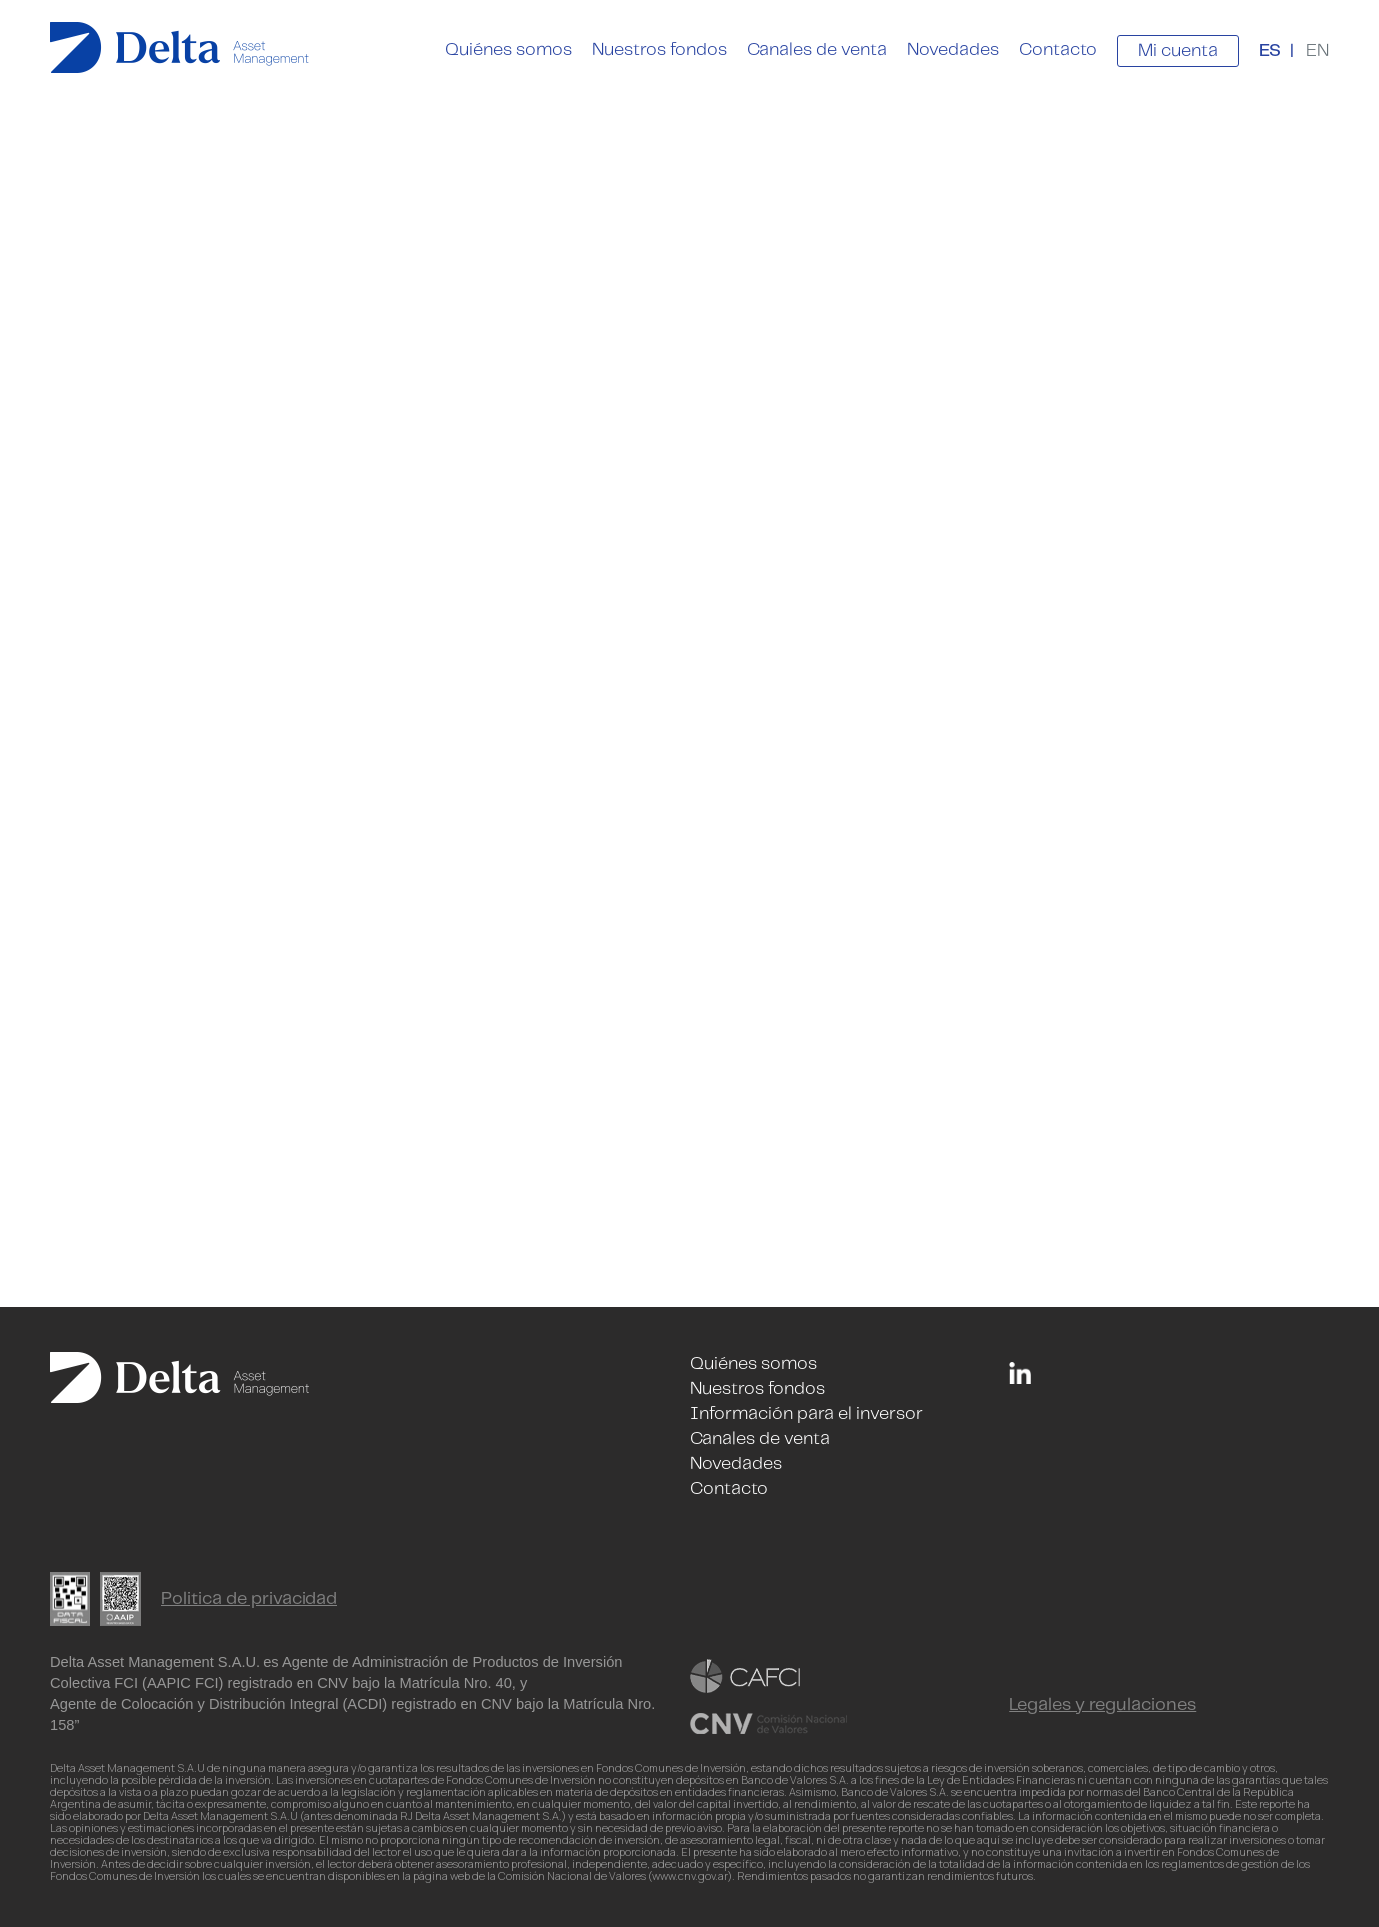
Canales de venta (817, 50)
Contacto (1058, 50)
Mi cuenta (1178, 51)
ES (1270, 51)
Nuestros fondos (659, 50)
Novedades (953, 50)
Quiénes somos (508, 50)
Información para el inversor (806, 1414)
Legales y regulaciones (1102, 1705)
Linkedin (1020, 1373)
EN (1317, 51)
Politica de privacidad (249, 1599)
